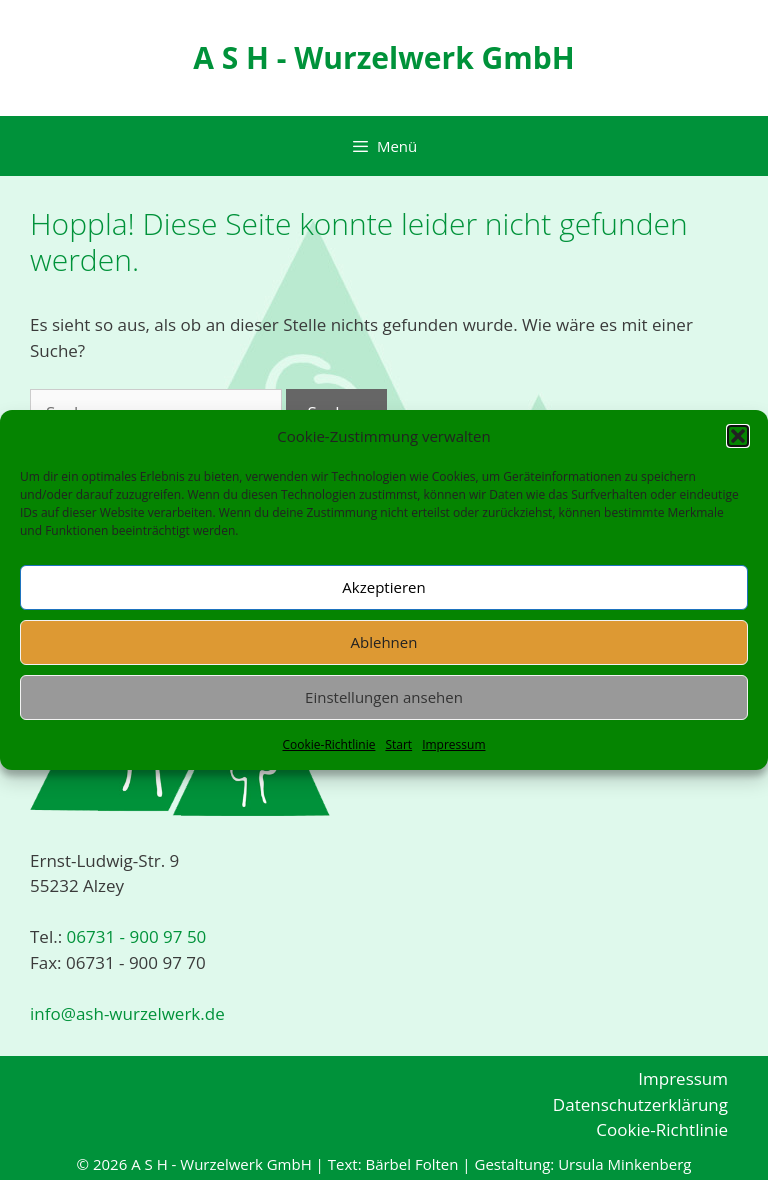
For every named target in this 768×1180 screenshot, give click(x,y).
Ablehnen (384, 642)
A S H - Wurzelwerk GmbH (383, 57)
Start (398, 744)
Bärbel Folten (411, 1164)
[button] (738, 436)
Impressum (453, 744)
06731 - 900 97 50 (134, 936)
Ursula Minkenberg (624, 1164)
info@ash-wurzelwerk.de (127, 1013)
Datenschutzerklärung (640, 1104)
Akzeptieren (383, 587)
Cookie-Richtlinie (328, 744)
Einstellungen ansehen (384, 697)
